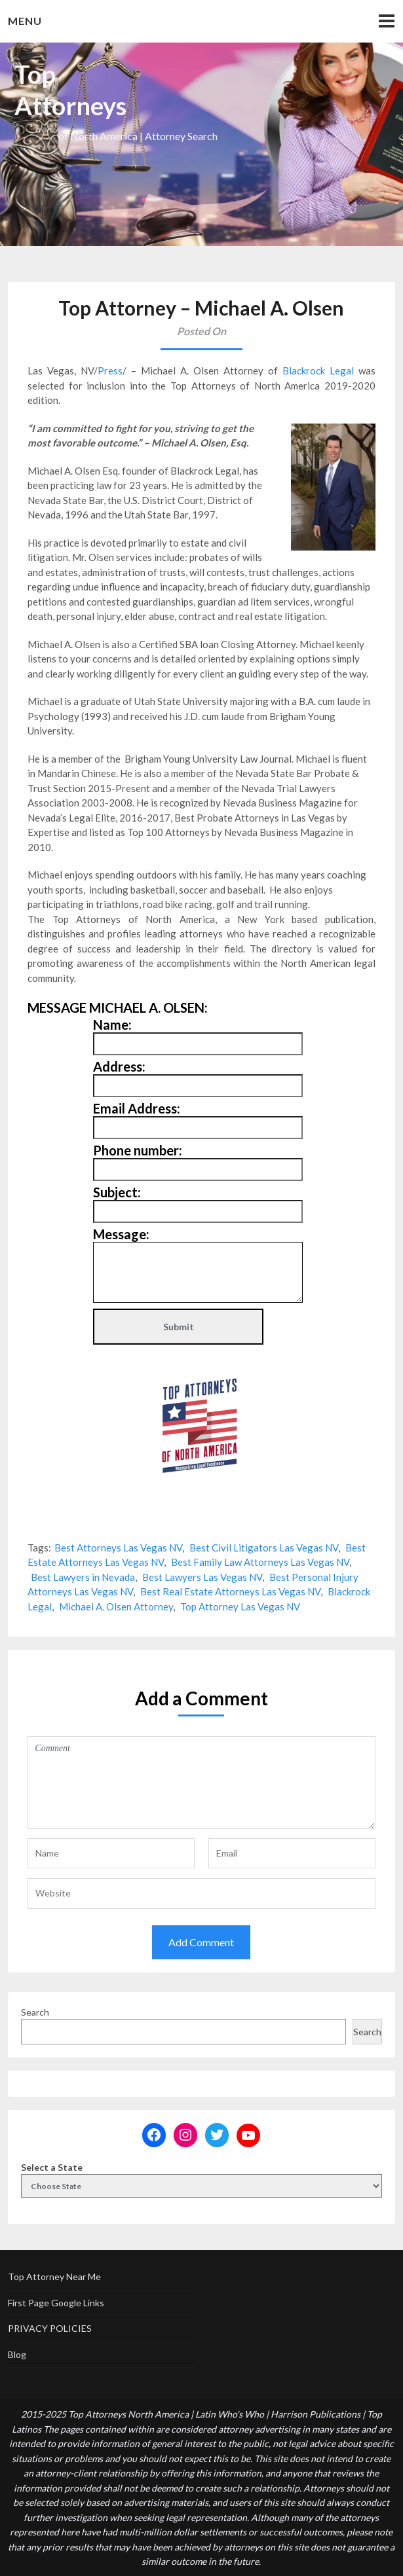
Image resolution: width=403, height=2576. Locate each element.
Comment (201, 1782)
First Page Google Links (56, 2302)
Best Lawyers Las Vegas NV (202, 1577)
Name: (112, 1024)
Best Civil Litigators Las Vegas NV (263, 1547)
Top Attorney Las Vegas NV (240, 1606)
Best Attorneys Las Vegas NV (118, 1547)
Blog (17, 2354)
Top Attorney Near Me (54, 2276)
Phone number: (137, 1150)
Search (35, 2012)
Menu (25, 20)
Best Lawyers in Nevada (83, 1577)
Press (110, 370)
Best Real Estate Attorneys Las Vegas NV (230, 1591)
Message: (121, 1234)
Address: (119, 1066)
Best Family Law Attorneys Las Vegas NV (260, 1562)
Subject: (117, 1192)
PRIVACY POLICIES (50, 2328)
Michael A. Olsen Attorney (116, 1606)
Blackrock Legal (318, 370)
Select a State (52, 2167)
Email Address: (136, 1108)
